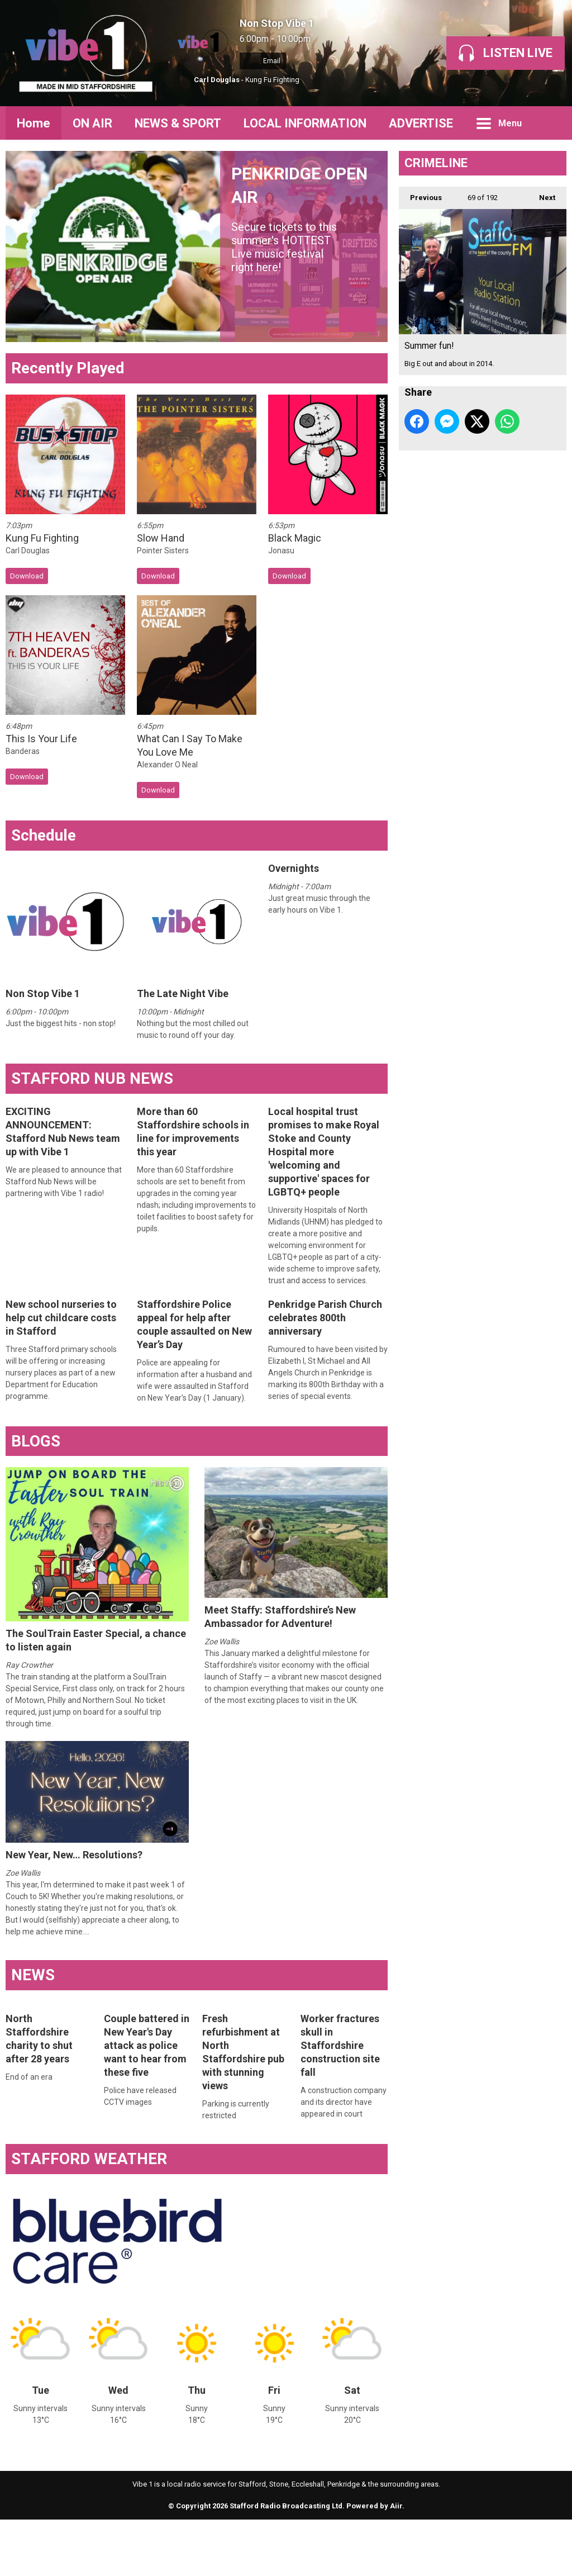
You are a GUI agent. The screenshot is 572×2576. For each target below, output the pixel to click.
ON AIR (92, 123)
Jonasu (281, 607)
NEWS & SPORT (178, 123)
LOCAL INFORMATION (305, 123)
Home (33, 123)
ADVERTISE (421, 123)
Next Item (357, 376)
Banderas (23, 808)
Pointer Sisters (163, 607)
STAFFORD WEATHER (89, 2215)
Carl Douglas (217, 79)
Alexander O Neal (167, 821)
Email (262, 61)
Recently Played (68, 424)
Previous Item (307, 376)
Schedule (43, 892)
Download (27, 632)
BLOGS (35, 1497)
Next (541, 194)
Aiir (396, 2563)
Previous (420, 194)
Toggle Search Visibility (549, 123)
